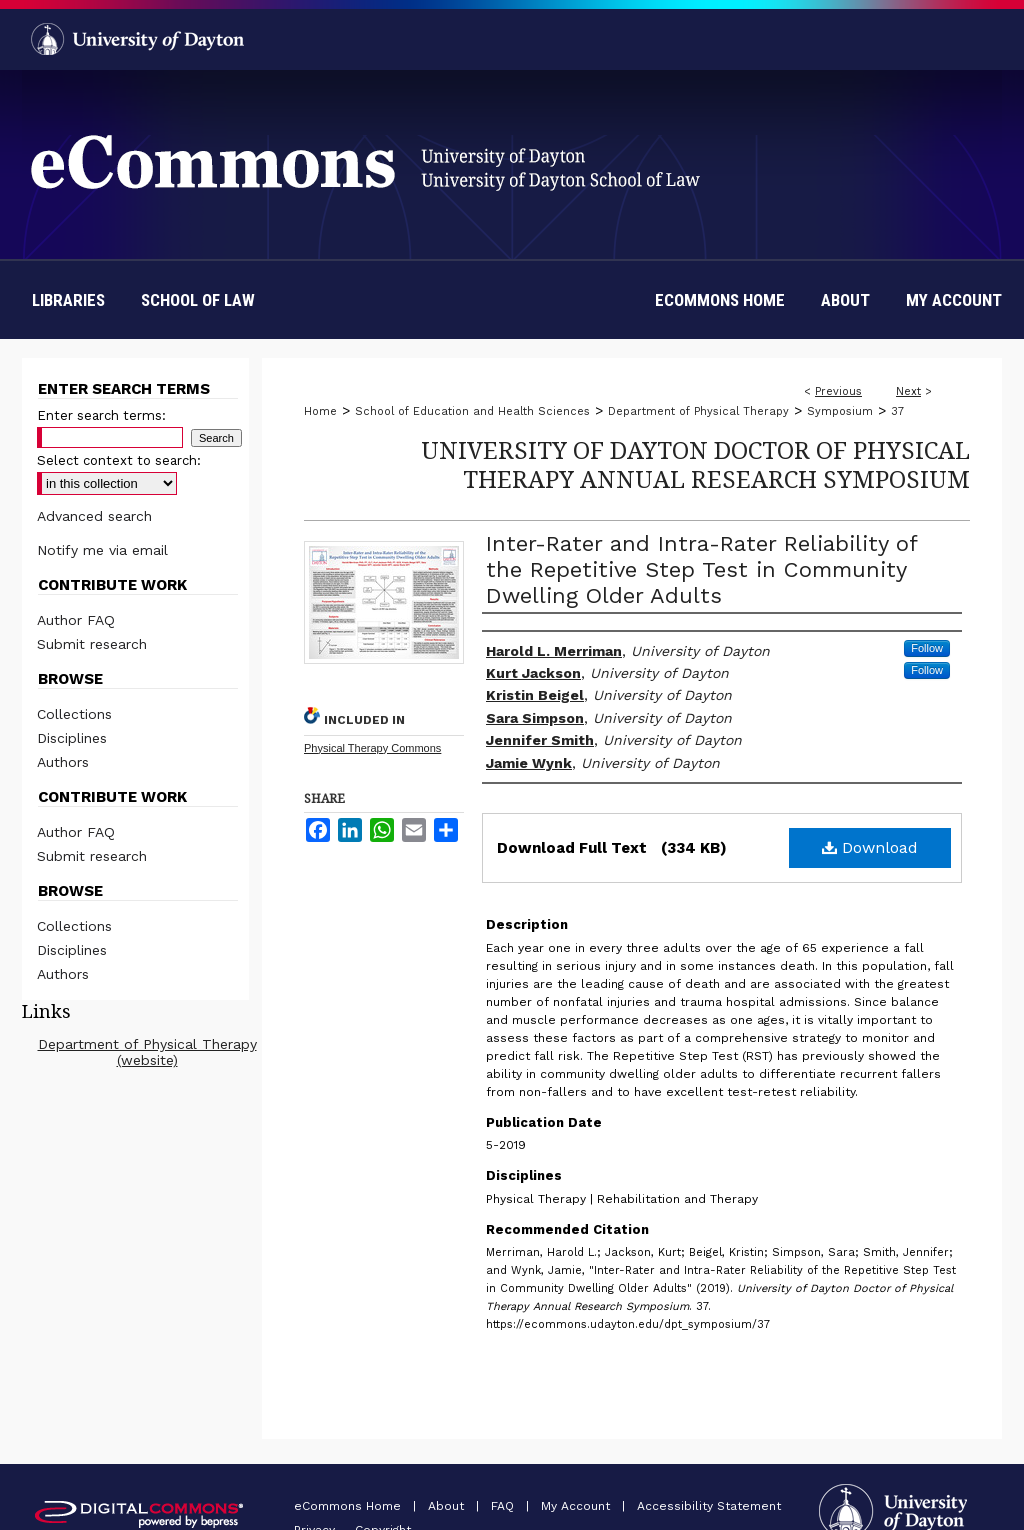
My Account (577, 1506)
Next (908, 391)
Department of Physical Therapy (698, 411)
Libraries (68, 300)
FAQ (504, 1506)
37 (897, 411)
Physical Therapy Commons (372, 748)
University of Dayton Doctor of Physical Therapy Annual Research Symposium (695, 464)
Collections (74, 714)
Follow (927, 648)
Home (320, 411)
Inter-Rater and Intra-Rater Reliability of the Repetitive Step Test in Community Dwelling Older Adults (701, 569)
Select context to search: (119, 460)
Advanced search (94, 516)
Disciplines (72, 738)
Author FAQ (76, 620)
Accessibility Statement (709, 1506)
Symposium (840, 411)
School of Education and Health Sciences (472, 411)
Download (870, 847)
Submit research (92, 644)
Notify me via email (102, 550)
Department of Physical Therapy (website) (147, 1052)
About (448, 1506)
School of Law (198, 300)
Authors (63, 762)
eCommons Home (349, 1506)
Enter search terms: (101, 415)
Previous (838, 391)
